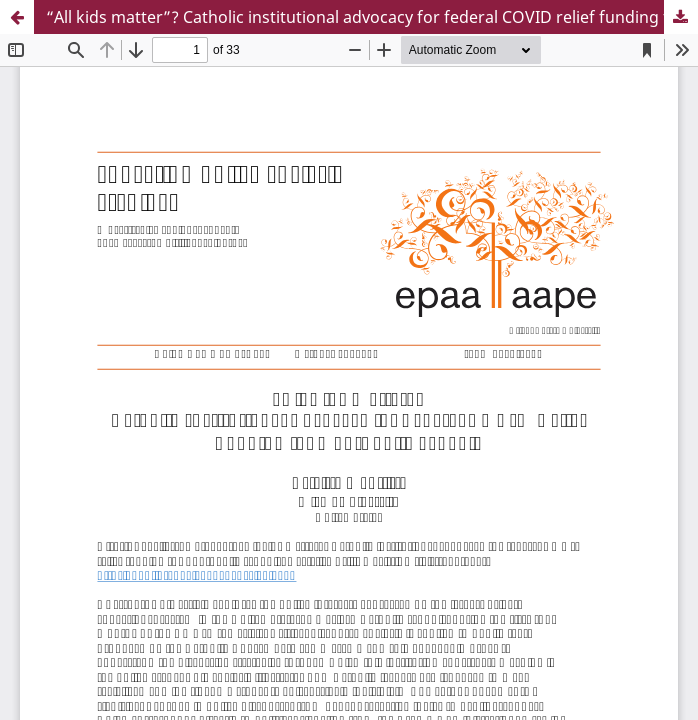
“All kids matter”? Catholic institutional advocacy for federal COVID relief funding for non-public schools (372, 17)
